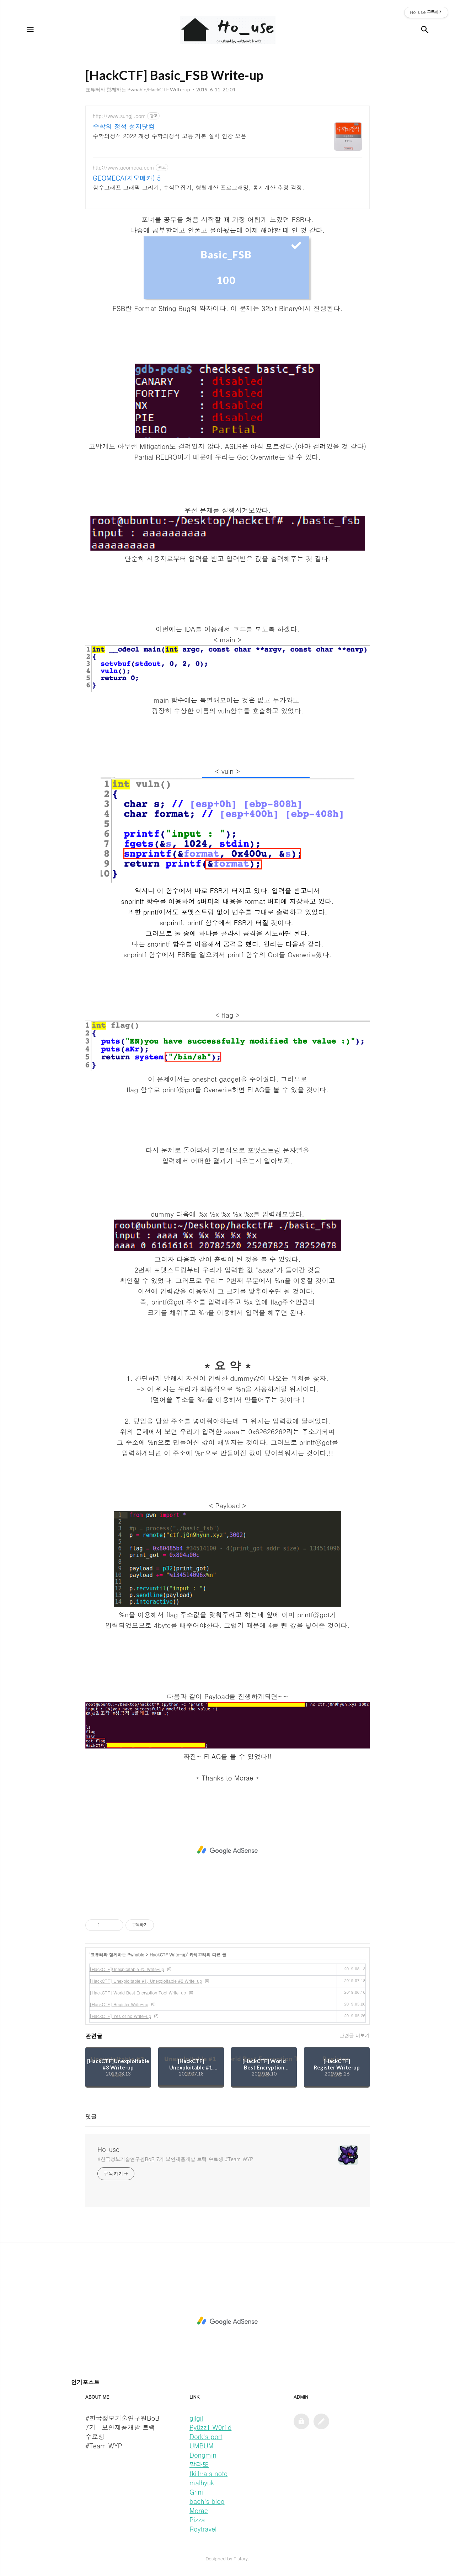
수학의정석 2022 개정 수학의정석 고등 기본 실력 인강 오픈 (169, 136)
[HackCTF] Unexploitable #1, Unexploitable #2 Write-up (146, 1981)
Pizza (197, 2519)
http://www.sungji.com (119, 116)
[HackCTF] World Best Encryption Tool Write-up (138, 1992)
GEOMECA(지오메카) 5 (127, 178)
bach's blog (206, 2501)
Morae (198, 2510)
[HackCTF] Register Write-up (119, 2004)
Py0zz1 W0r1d (210, 2427)
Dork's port (205, 2436)
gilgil (196, 2418)
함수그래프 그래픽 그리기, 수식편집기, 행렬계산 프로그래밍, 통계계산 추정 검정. (198, 187)
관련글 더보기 (354, 2035)
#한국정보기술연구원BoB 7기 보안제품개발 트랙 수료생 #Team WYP (175, 2159)
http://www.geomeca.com (123, 168)
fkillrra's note (208, 2473)
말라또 (199, 2464)
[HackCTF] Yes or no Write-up (120, 2016)
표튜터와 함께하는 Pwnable (117, 1954)
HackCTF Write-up (168, 1954)
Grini (196, 2491)
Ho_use (108, 2149)
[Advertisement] (227, 1850)
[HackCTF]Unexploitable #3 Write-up (127, 1969)
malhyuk (201, 2482)
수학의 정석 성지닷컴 (124, 126)
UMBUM (201, 2445)
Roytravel (202, 2528)
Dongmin (202, 2455)
